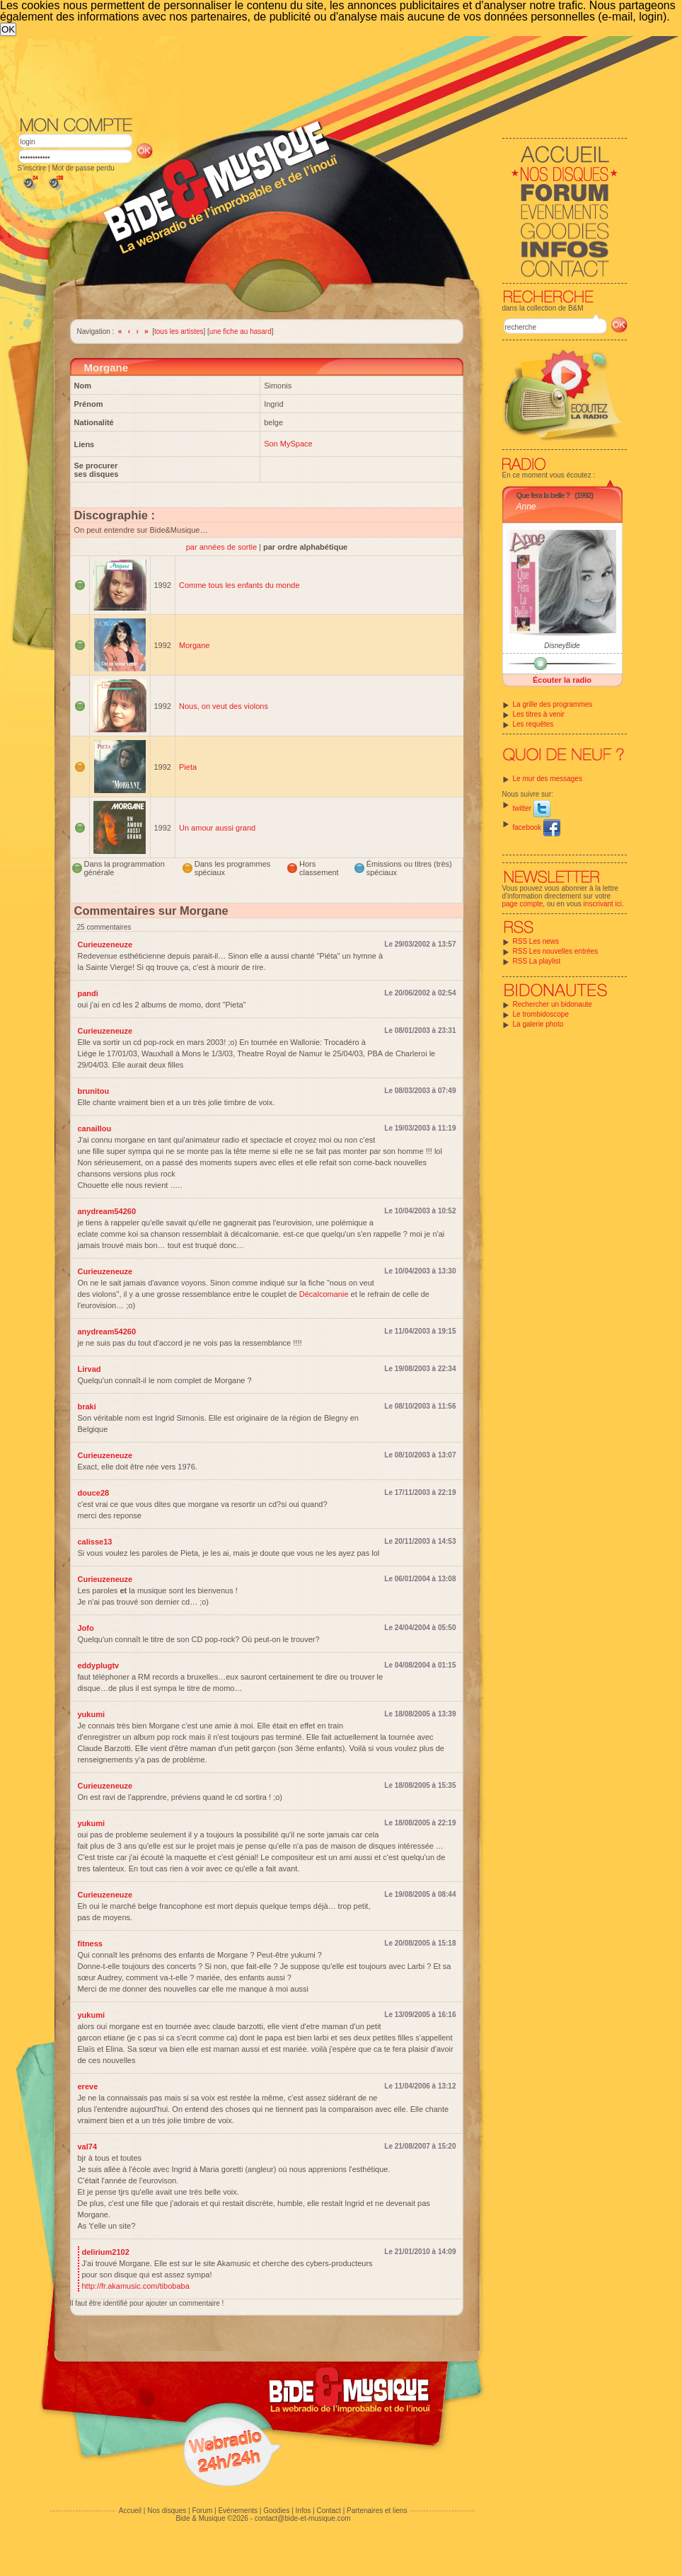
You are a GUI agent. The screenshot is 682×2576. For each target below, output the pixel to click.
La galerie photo (538, 1024)
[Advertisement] (220, 142)
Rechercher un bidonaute (552, 1004)
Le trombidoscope (541, 1014)
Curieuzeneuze (105, 944)
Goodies (276, 2510)
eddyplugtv (99, 1665)
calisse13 (95, 1541)
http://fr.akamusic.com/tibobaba (136, 2286)
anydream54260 (107, 1211)
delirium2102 (105, 2252)
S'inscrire (32, 168)
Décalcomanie (324, 1294)
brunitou (94, 1091)
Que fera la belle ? (543, 495)
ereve (88, 2086)
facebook (536, 827)
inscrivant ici (603, 904)
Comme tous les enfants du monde (239, 585)
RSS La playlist (537, 961)
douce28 (94, 1493)
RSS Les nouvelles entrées (556, 951)
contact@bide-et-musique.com (303, 2518)
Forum (202, 2510)
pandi (88, 993)
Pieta (188, 767)
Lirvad (89, 1369)
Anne (526, 507)
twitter (531, 808)
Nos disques (166, 2510)
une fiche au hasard (240, 331)
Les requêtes (533, 724)
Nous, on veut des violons (223, 706)
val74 (88, 2146)
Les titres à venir (539, 714)
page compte (522, 904)
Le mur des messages (547, 778)
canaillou (95, 1128)
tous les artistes (178, 331)
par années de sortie (222, 547)
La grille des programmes (553, 704)
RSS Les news (536, 941)
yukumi (91, 1714)
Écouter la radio (562, 680)
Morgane (194, 645)
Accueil (130, 2510)
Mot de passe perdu (83, 168)
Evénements (238, 2510)
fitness (90, 1943)
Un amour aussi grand (217, 828)
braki (87, 1406)
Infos (303, 2510)
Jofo (86, 1628)
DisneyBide (562, 645)
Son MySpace (288, 443)
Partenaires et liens (377, 2510)
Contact (328, 2510)
